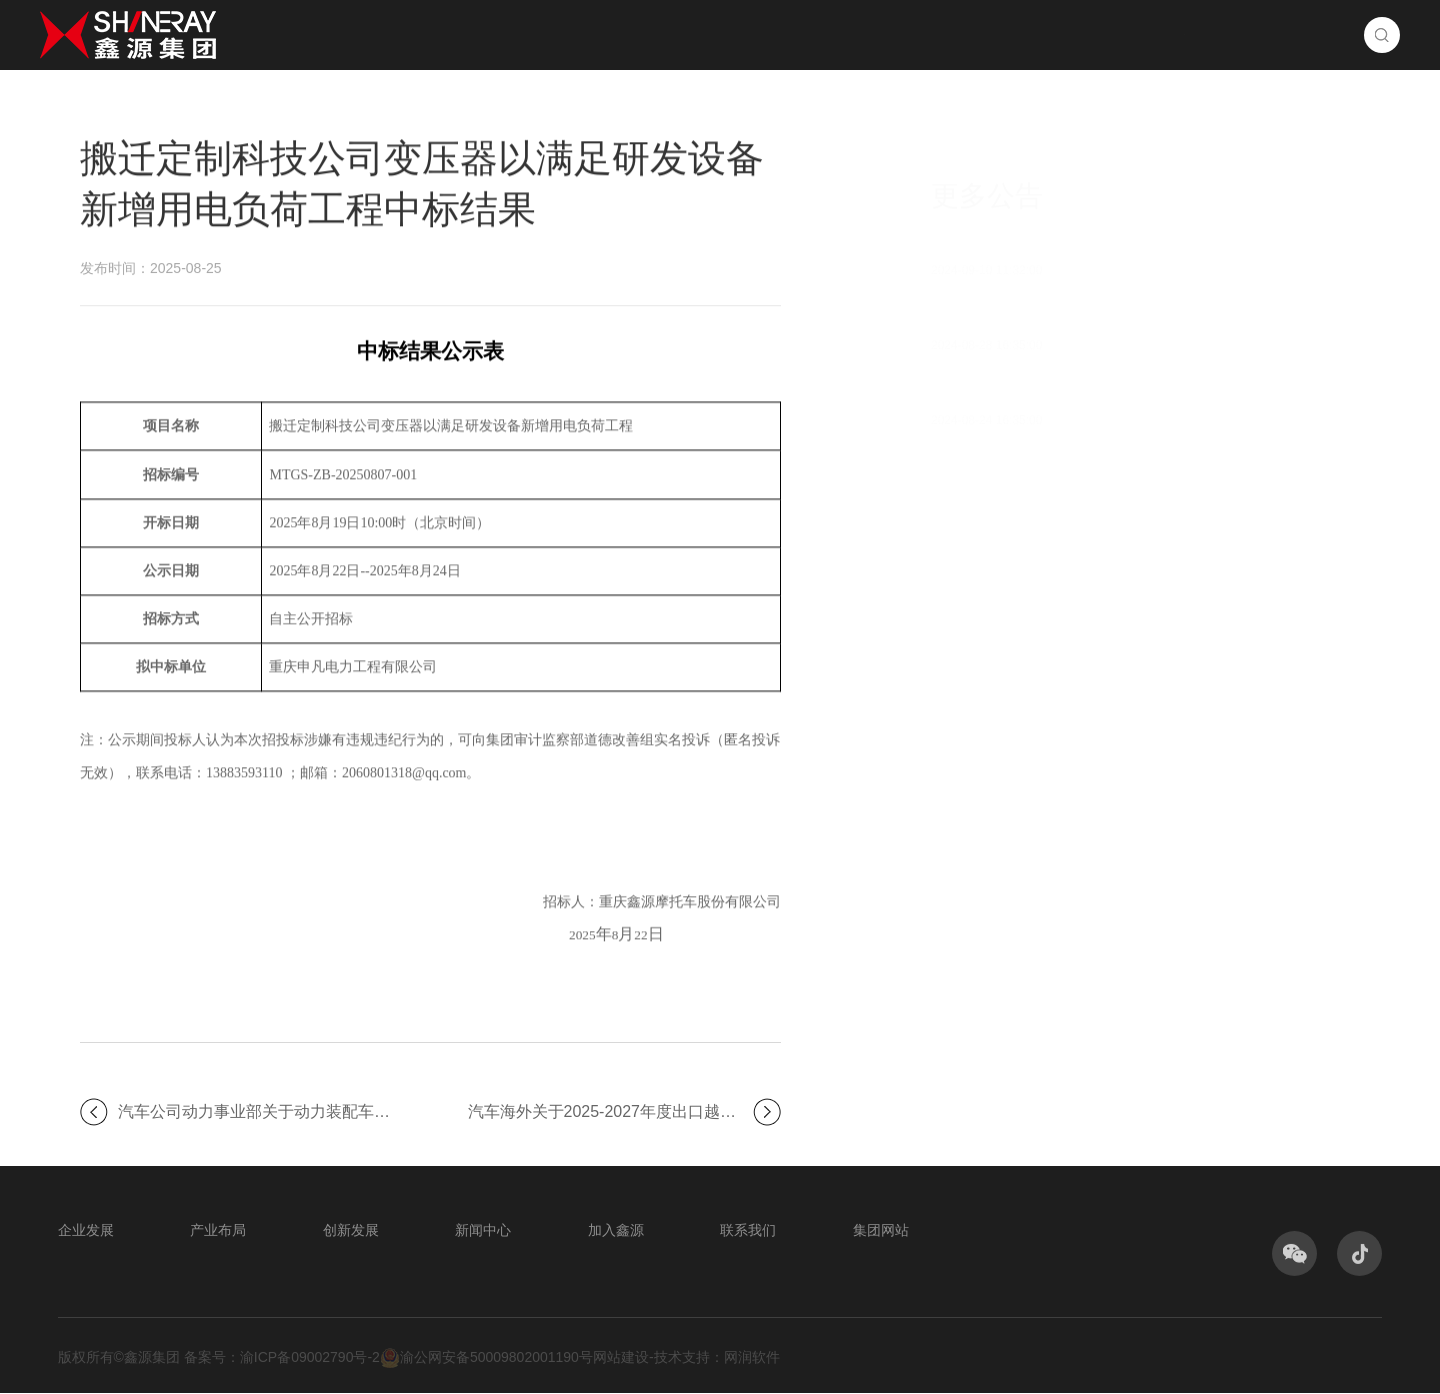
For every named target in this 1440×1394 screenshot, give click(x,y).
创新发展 (872, 35)
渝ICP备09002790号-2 (310, 1358)
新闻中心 (1004, 35)
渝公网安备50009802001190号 (486, 1359)
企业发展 (608, 35)
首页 (494, 35)
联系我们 (1268, 35)
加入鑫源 (1136, 35)
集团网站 (881, 1231)
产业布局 (740, 35)
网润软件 (752, 1358)
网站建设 (621, 1358)
